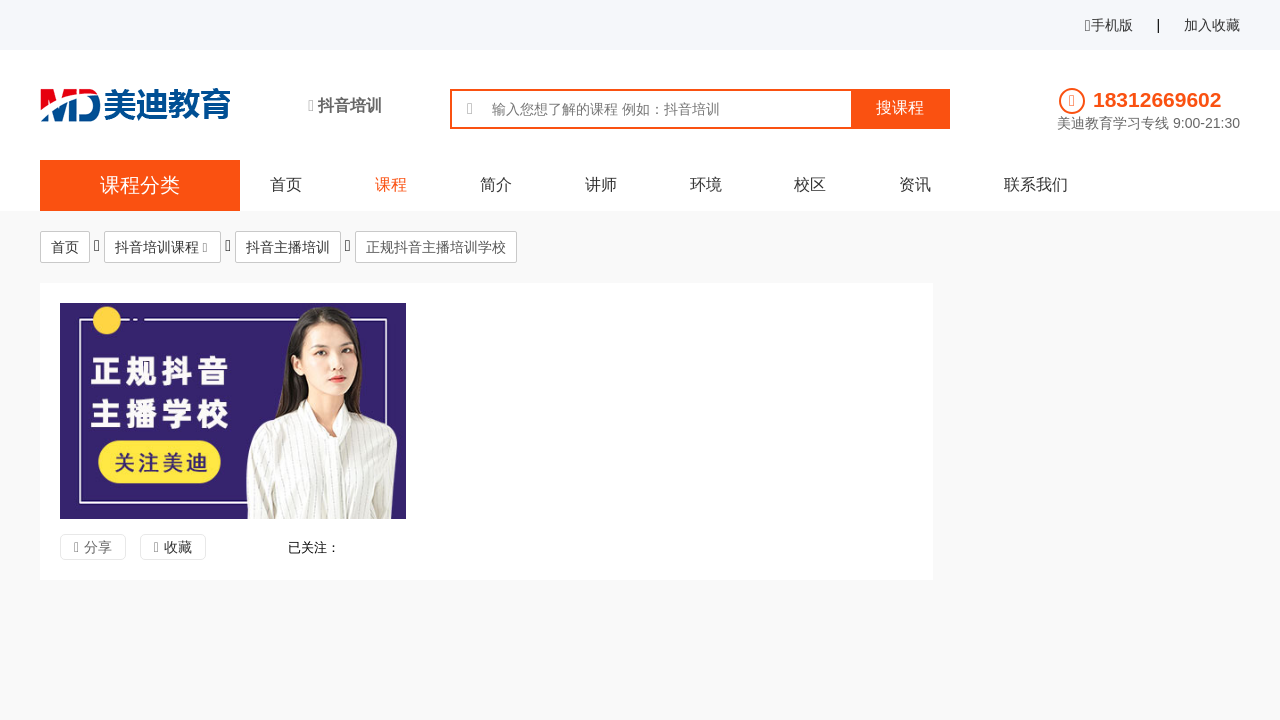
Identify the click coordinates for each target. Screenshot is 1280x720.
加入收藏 (1212, 25)
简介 (496, 184)
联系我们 (1036, 184)
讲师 (601, 184)
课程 (391, 184)
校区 (810, 184)
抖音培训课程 (157, 247)
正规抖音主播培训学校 (436, 247)
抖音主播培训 (288, 247)
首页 (286, 184)
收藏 (178, 547)
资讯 (915, 184)
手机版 (1109, 25)
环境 (706, 184)
